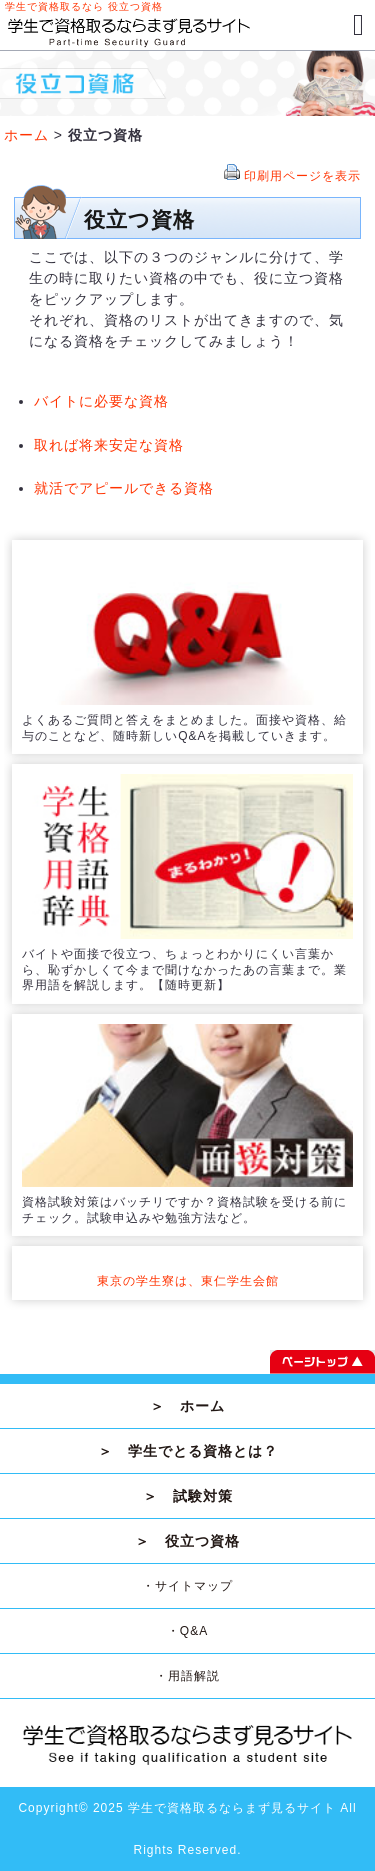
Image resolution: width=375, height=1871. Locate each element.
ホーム (26, 135)
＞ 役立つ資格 (187, 1541)
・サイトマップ (187, 1586)
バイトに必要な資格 (101, 401)
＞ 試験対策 (188, 1496)
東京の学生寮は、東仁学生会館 (188, 1281)
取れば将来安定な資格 (109, 445)
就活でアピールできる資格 (124, 488)
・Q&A (187, 1631)
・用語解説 (187, 1676)
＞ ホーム (187, 1406)
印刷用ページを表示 (302, 176)
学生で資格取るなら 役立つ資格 (84, 6)
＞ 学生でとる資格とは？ (188, 1451)
